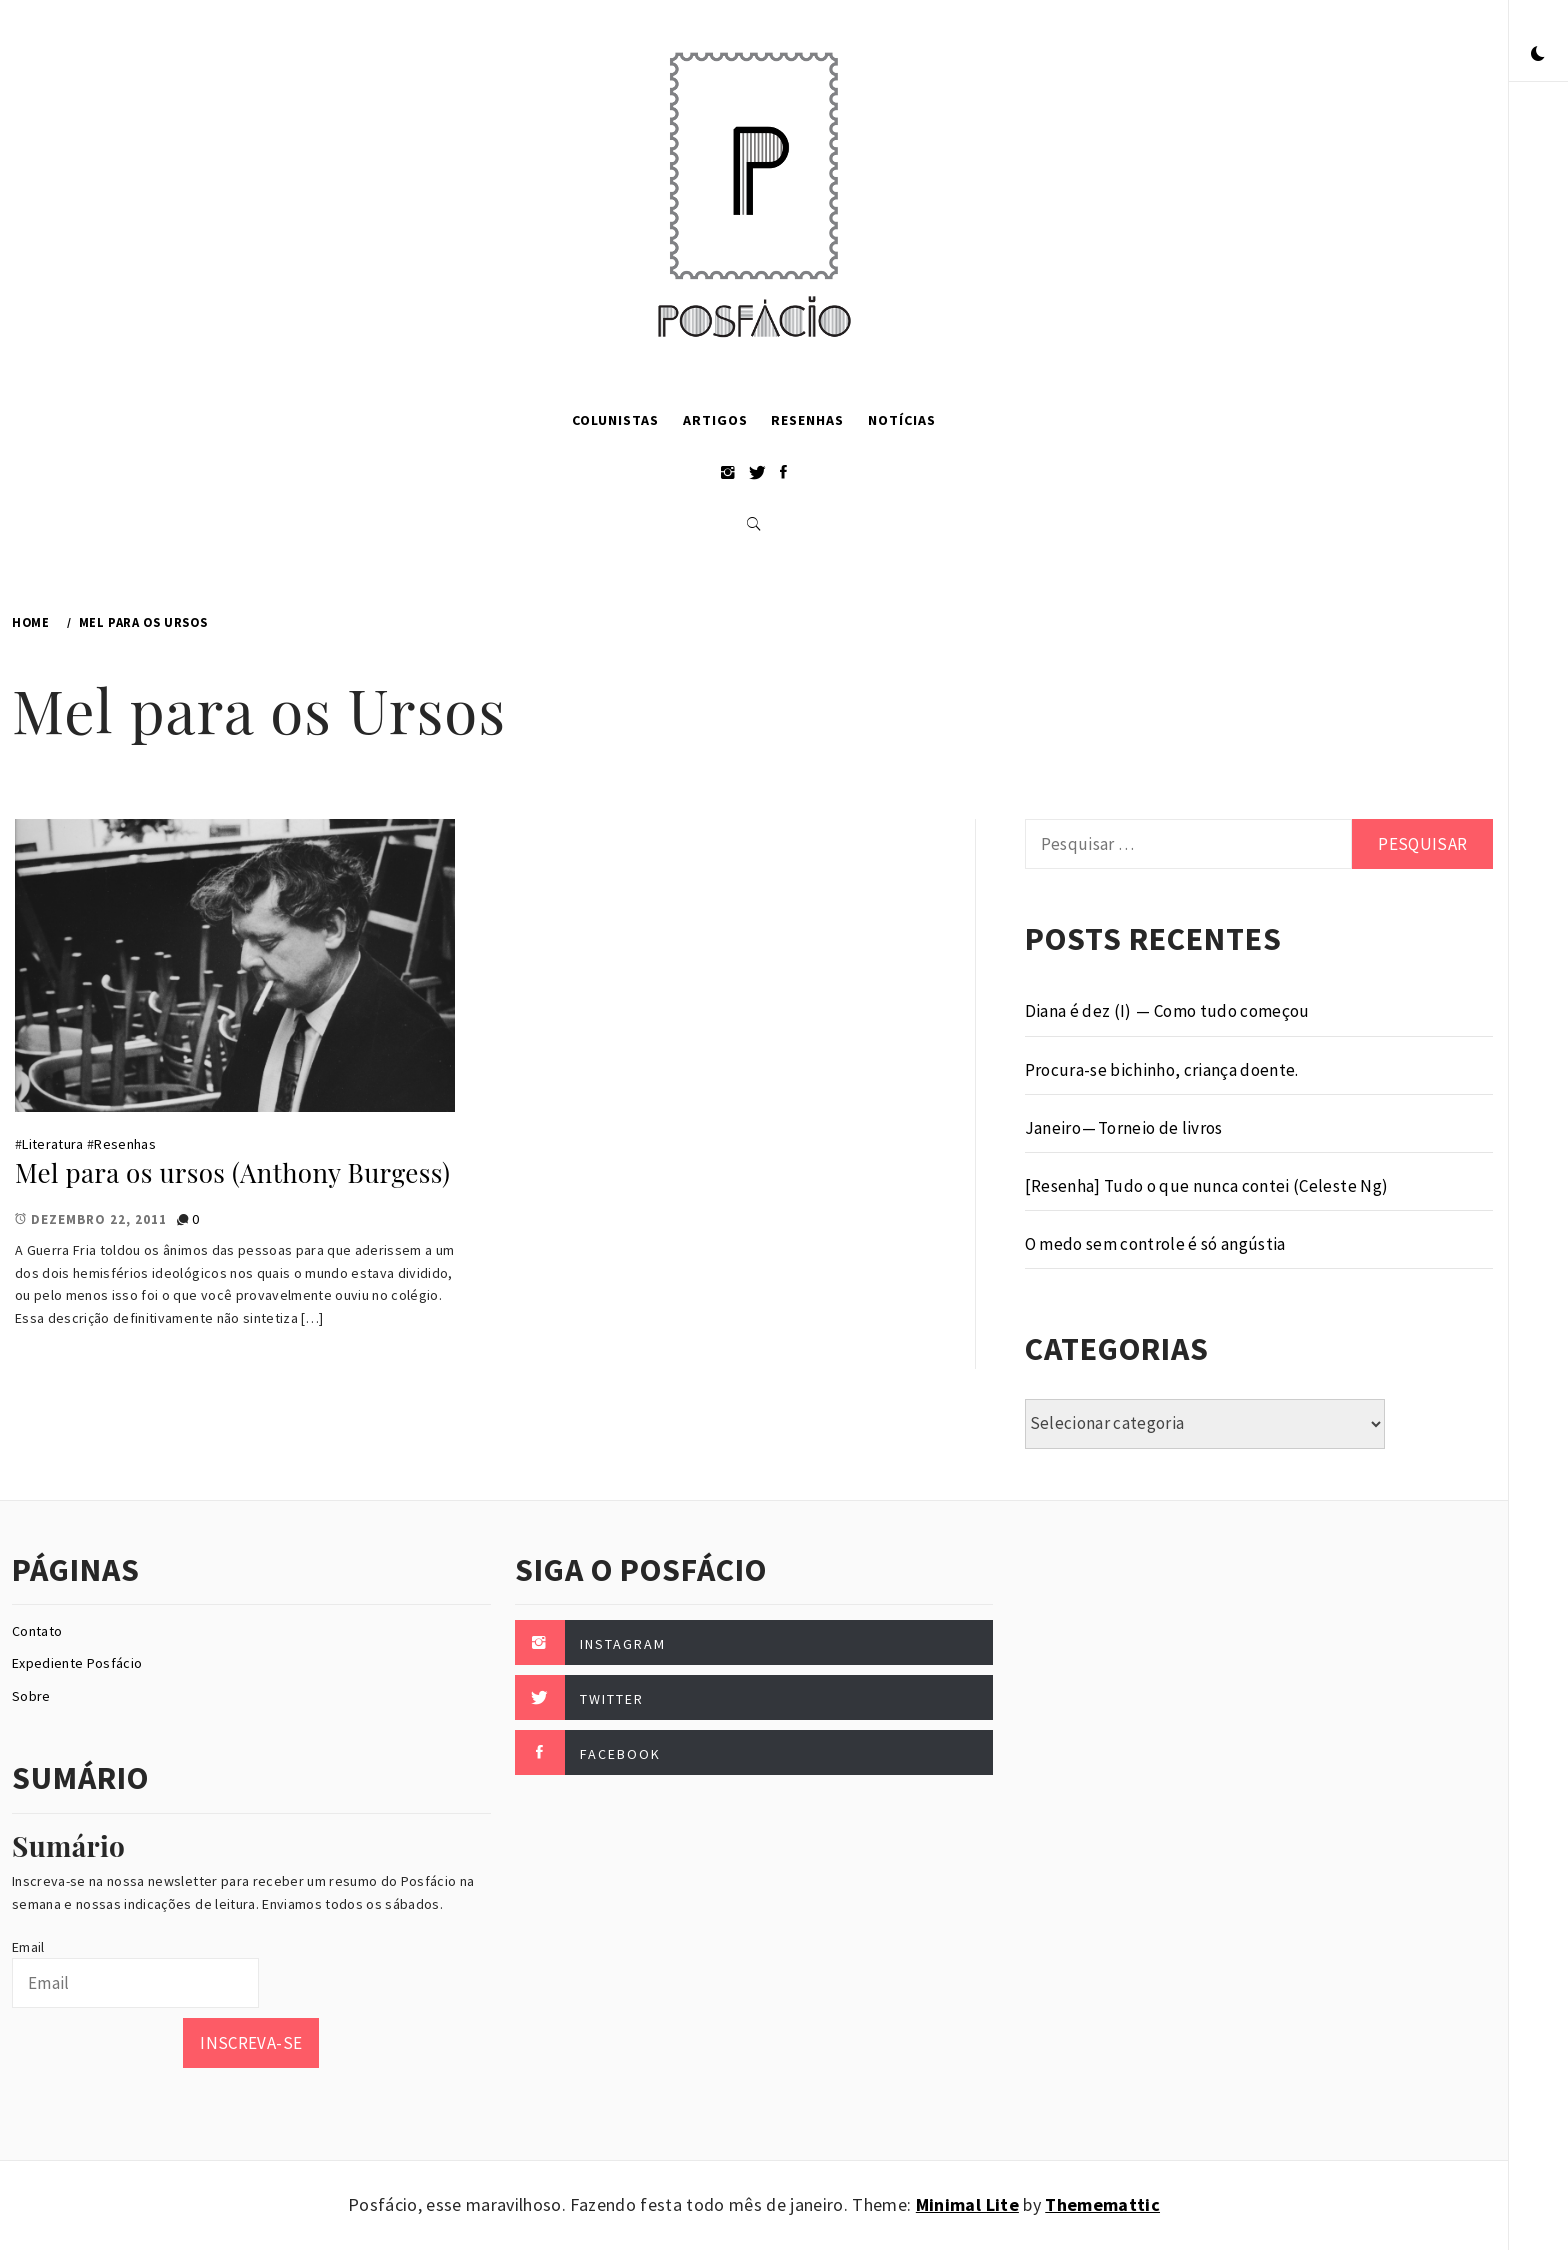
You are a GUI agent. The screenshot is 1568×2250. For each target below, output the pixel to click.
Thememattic (1102, 2204)
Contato (37, 1631)
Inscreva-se (251, 2043)
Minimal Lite (967, 2204)
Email (28, 1947)
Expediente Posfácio (77, 1663)
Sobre (31, 1696)
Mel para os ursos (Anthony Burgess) (232, 1172)
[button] (1538, 55)
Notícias (902, 420)
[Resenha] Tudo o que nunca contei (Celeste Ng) (1207, 1186)
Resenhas (807, 420)
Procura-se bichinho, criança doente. (1162, 1070)
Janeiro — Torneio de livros (1124, 1128)
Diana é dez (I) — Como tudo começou (1167, 1011)
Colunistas (615, 420)
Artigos (715, 420)
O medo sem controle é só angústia (1155, 1244)
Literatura (52, 1144)
